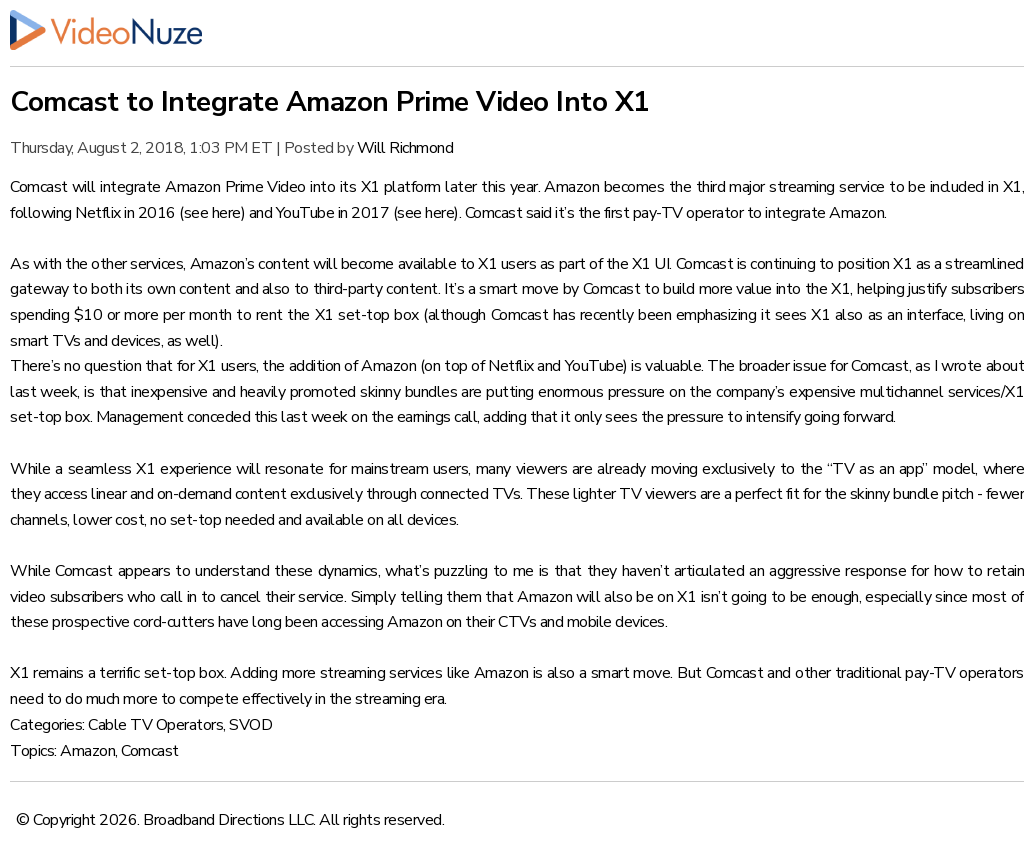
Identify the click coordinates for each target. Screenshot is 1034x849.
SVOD (250, 725)
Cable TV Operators (155, 725)
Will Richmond (405, 148)
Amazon (87, 751)
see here (212, 213)
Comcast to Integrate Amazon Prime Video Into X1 (330, 102)
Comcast (150, 751)
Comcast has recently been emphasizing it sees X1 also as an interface (727, 315)
